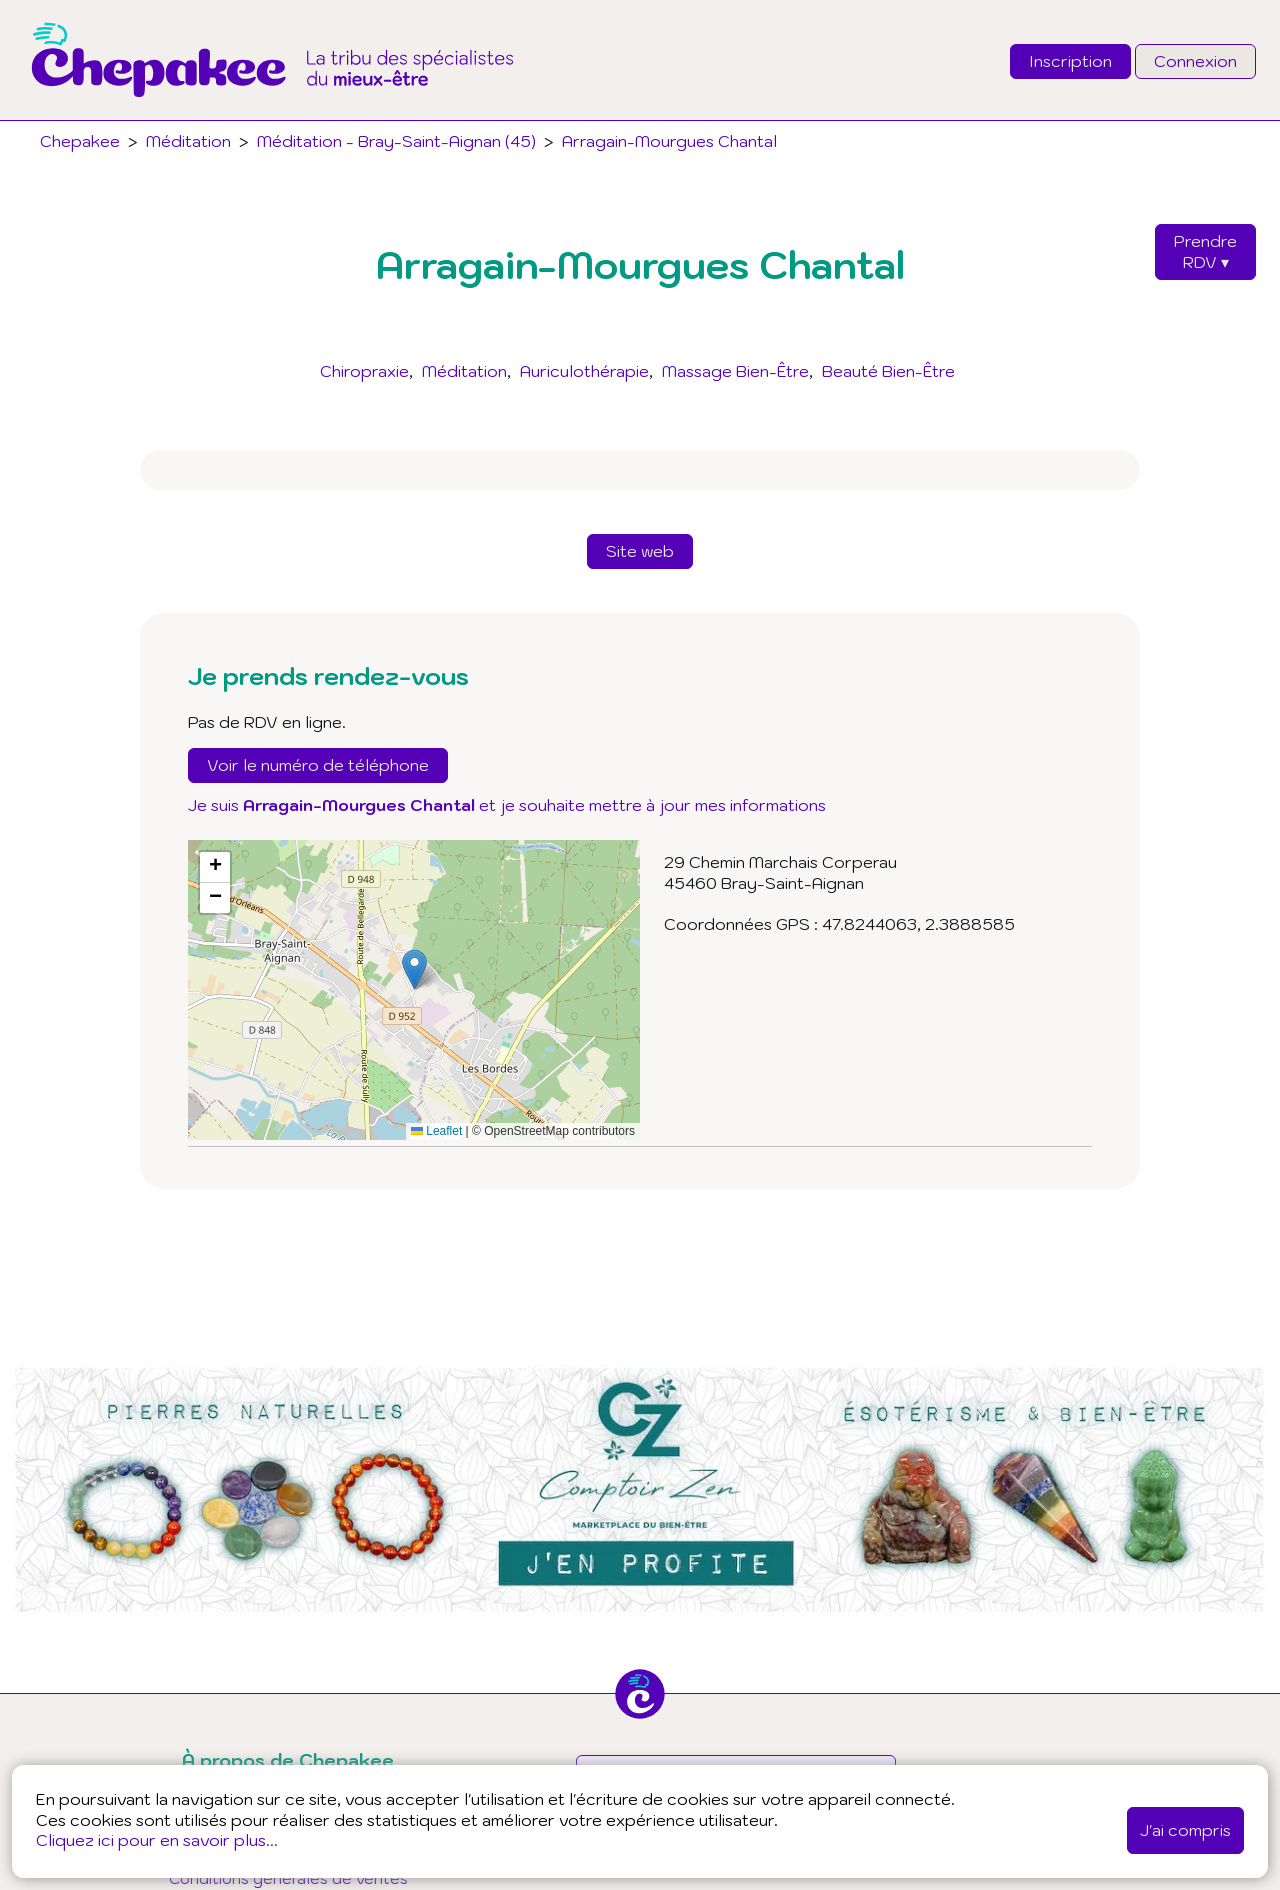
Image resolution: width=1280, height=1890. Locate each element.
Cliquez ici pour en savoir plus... (157, 1840)
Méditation (464, 371)
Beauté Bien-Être (888, 371)
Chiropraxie (364, 371)
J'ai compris (1185, 1830)
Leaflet (436, 1131)
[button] (414, 969)
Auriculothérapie (584, 371)
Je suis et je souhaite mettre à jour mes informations (507, 805)
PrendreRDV (1205, 251)
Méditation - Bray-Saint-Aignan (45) (396, 141)
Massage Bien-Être (735, 371)
